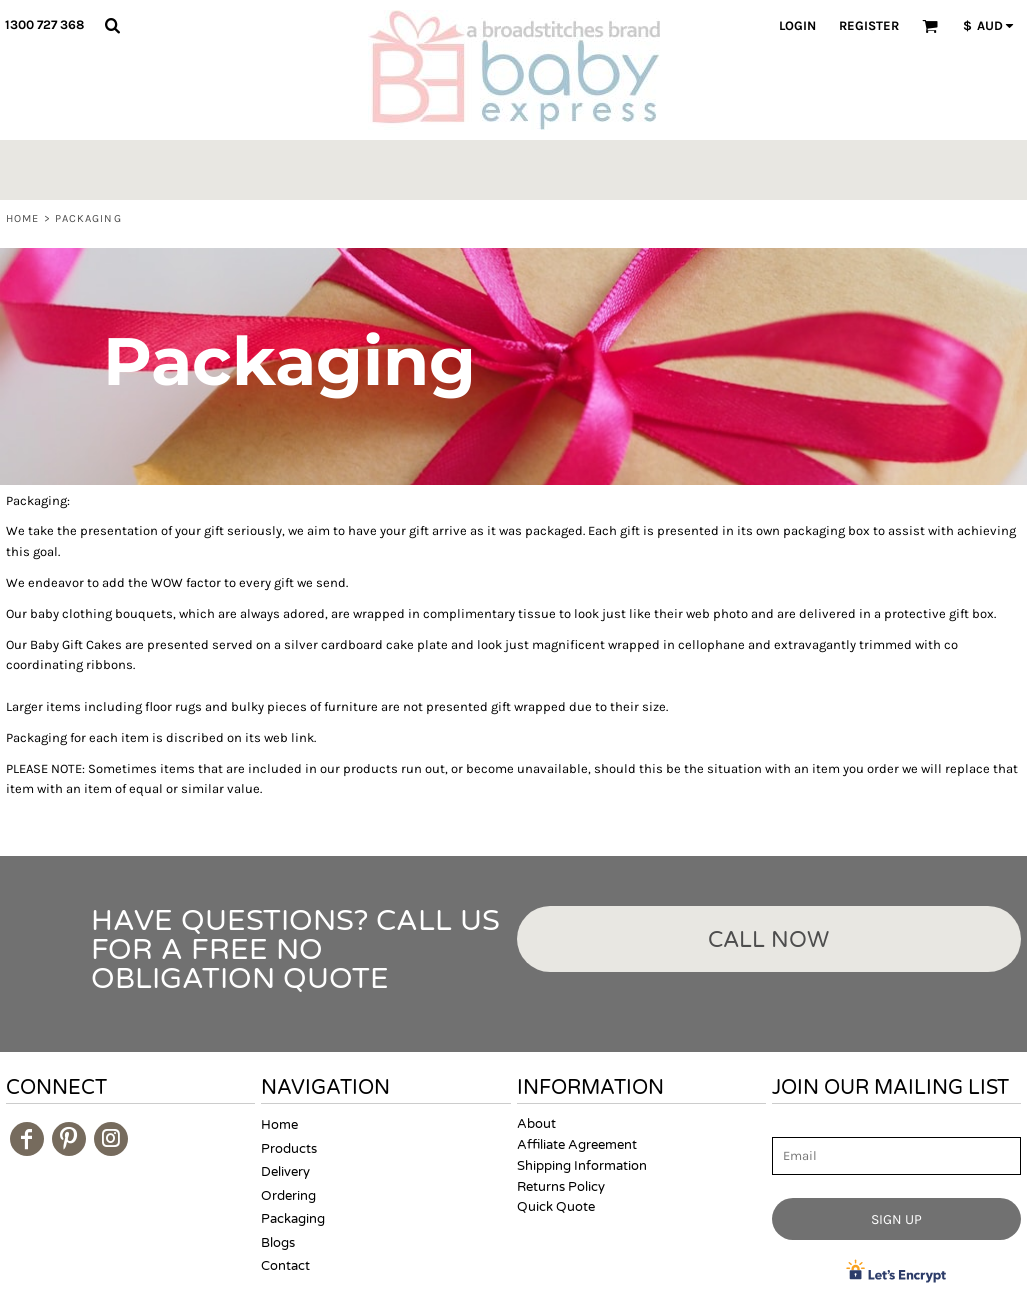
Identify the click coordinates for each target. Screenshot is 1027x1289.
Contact (285, 1266)
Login (797, 25)
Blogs (278, 1243)
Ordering (288, 1196)
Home (22, 218)
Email (790, 1125)
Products (289, 1149)
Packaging (293, 1219)
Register (869, 25)
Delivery (285, 1172)
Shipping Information (582, 1166)
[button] (112, 25)
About (536, 1124)
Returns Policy (561, 1187)
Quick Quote (556, 1207)
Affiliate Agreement (577, 1145)
